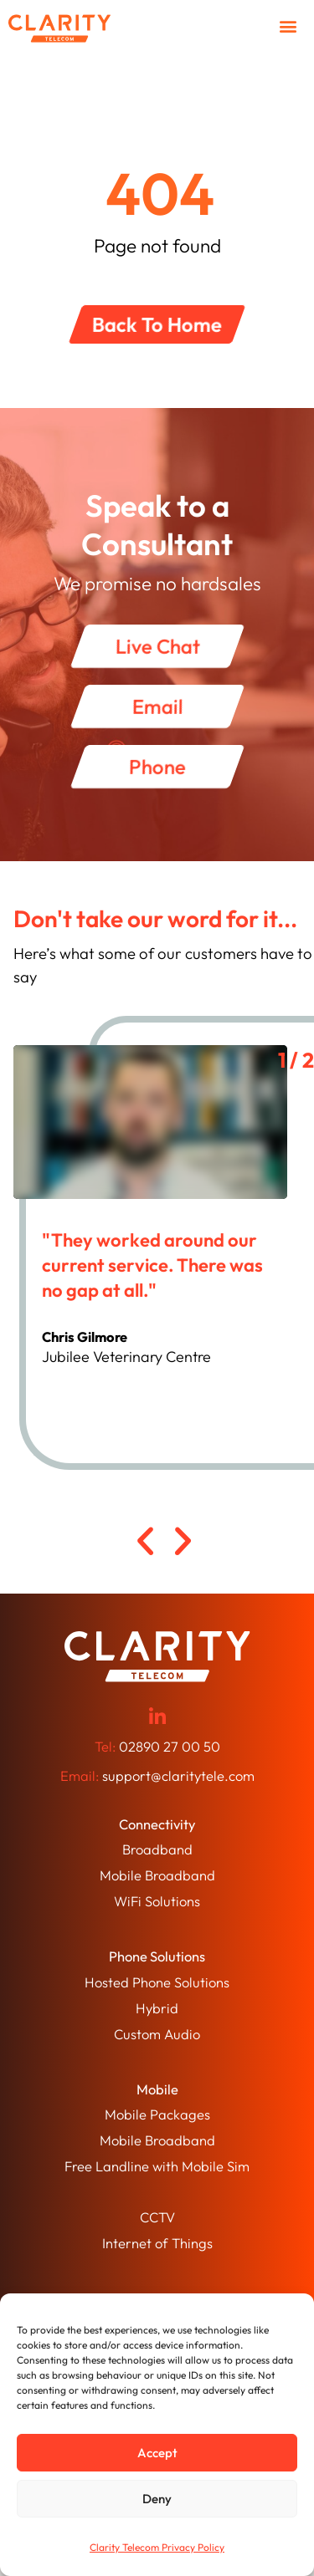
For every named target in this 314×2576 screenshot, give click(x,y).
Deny (157, 2499)
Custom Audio (157, 2034)
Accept (157, 2453)
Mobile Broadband (157, 1875)
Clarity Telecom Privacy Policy (157, 2547)
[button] (287, 26)
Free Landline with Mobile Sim (157, 2166)
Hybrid (157, 2008)
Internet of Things (157, 2243)
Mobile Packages (157, 2114)
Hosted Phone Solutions (157, 1982)
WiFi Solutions (157, 1901)
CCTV (157, 2217)
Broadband (157, 1849)
